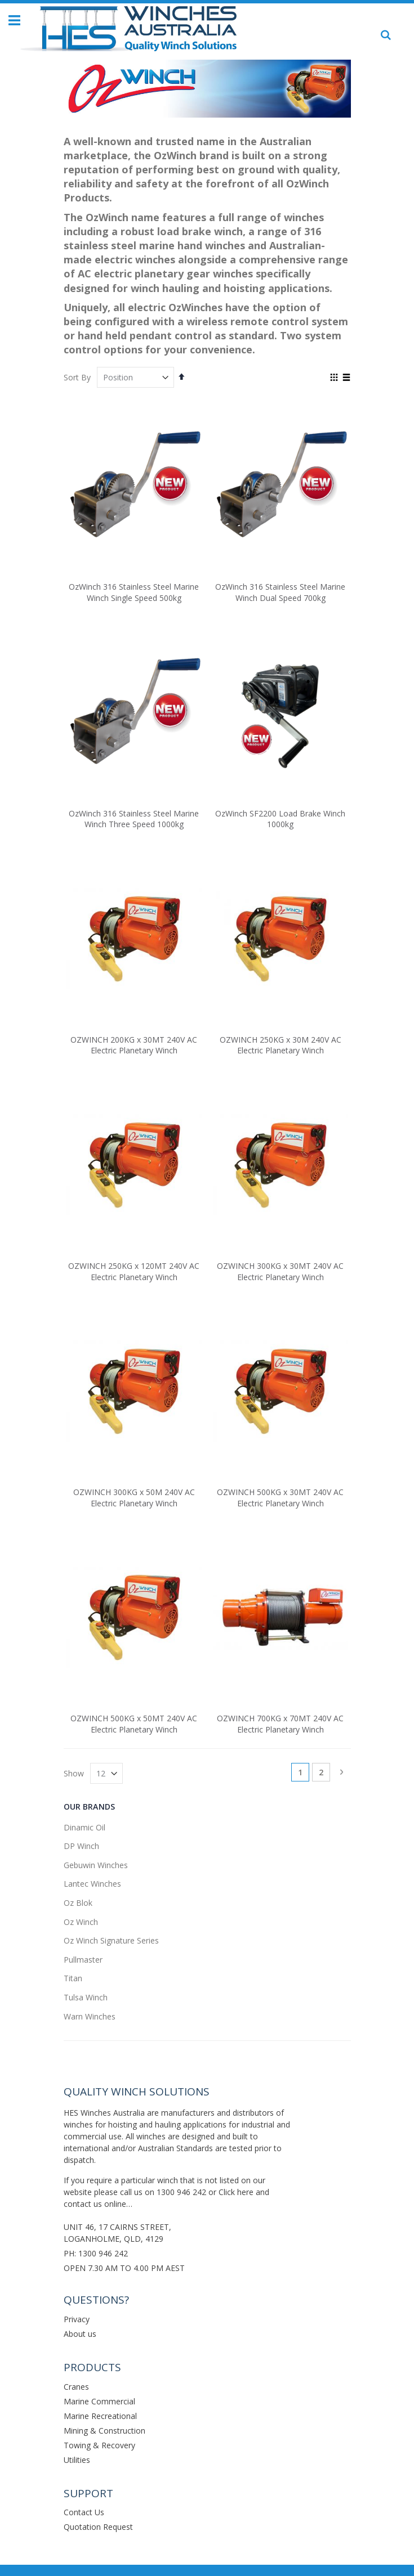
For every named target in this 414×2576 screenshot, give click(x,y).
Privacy (77, 2319)
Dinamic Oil (84, 1827)
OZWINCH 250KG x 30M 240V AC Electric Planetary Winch (280, 1045)
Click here (236, 2192)
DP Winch (81, 1846)
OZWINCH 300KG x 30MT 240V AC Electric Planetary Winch (280, 1271)
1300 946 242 (181, 2192)
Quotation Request (98, 2526)
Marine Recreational (100, 2416)
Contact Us (84, 2512)
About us (80, 2333)
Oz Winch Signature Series (111, 1940)
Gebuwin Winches (96, 1865)
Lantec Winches (92, 1883)
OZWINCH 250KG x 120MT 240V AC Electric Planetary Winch (133, 1271)
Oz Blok (78, 1902)
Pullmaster (83, 1959)
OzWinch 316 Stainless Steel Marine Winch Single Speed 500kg (134, 592)
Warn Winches (89, 2016)
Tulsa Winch (86, 1997)
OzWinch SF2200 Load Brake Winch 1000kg (280, 819)
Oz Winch (81, 1922)
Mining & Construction (104, 2430)
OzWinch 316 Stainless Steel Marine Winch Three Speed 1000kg (134, 819)
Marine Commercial (99, 2401)
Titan (73, 1978)
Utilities (77, 2459)
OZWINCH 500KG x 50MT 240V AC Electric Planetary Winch (133, 1724)
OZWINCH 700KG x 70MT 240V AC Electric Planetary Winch (280, 1724)
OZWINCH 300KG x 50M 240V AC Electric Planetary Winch (134, 1498)
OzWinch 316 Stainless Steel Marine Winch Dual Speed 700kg (280, 592)
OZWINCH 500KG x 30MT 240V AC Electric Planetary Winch (280, 1498)
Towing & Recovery (99, 2445)
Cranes (76, 2386)
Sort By (77, 377)
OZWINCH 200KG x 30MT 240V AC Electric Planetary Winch (133, 1045)
